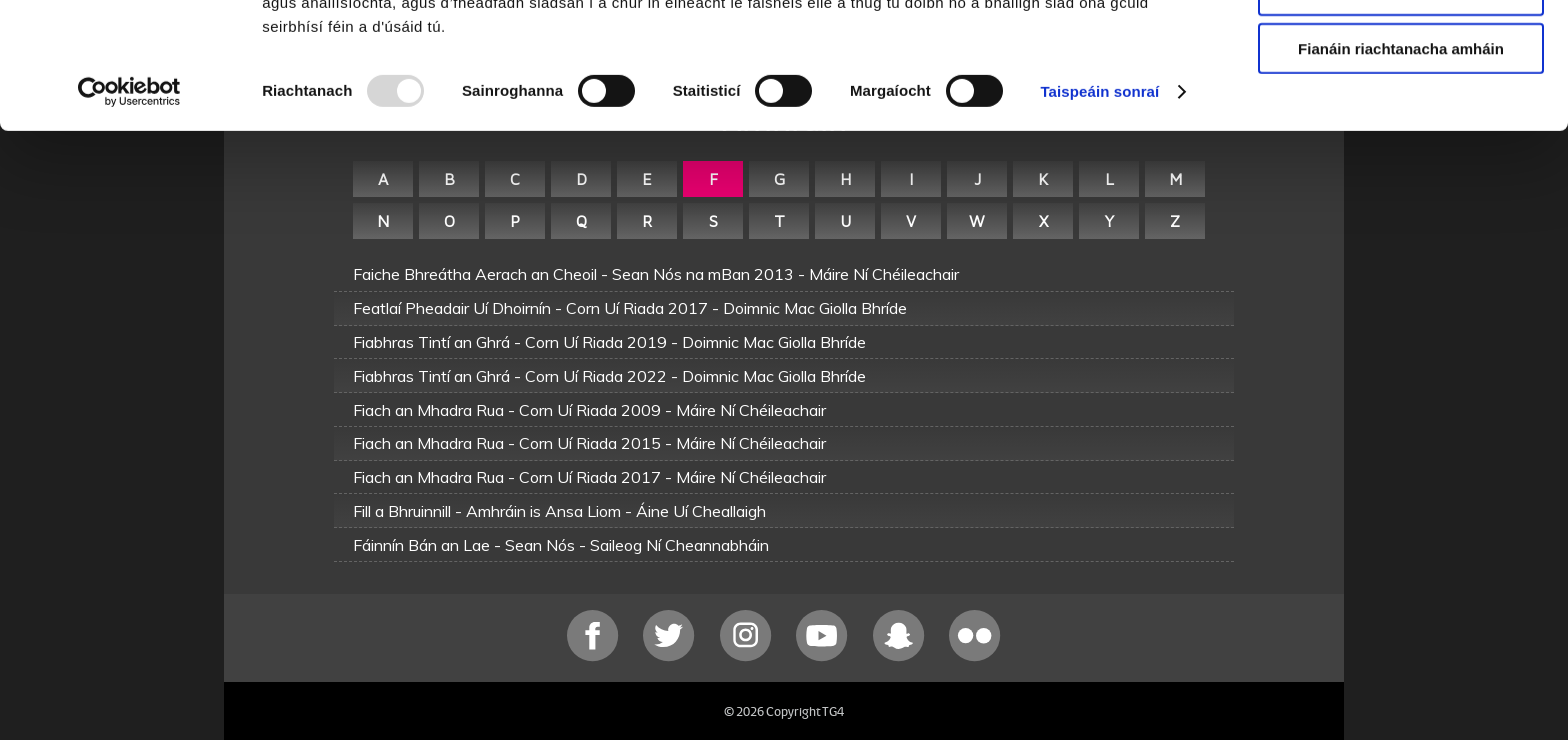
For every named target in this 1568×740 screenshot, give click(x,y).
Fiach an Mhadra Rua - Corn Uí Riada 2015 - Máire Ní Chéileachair (589, 443)
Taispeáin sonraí (1099, 209)
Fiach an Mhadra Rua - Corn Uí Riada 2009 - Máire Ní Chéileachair (589, 410)
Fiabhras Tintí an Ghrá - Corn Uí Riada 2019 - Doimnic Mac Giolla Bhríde (609, 342)
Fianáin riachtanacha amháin (1401, 166)
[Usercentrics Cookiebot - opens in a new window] (129, 210)
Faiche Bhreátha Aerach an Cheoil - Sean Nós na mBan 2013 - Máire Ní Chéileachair (656, 274)
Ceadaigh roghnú (1400, 108)
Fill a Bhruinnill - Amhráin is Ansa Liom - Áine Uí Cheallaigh (559, 511)
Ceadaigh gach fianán (1400, 49)
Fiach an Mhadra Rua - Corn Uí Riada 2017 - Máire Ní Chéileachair (589, 477)
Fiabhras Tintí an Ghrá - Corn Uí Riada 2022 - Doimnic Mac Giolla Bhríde (609, 376)
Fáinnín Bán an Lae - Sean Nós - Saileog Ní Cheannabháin (561, 545)
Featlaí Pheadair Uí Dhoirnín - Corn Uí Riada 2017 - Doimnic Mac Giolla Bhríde (630, 308)
